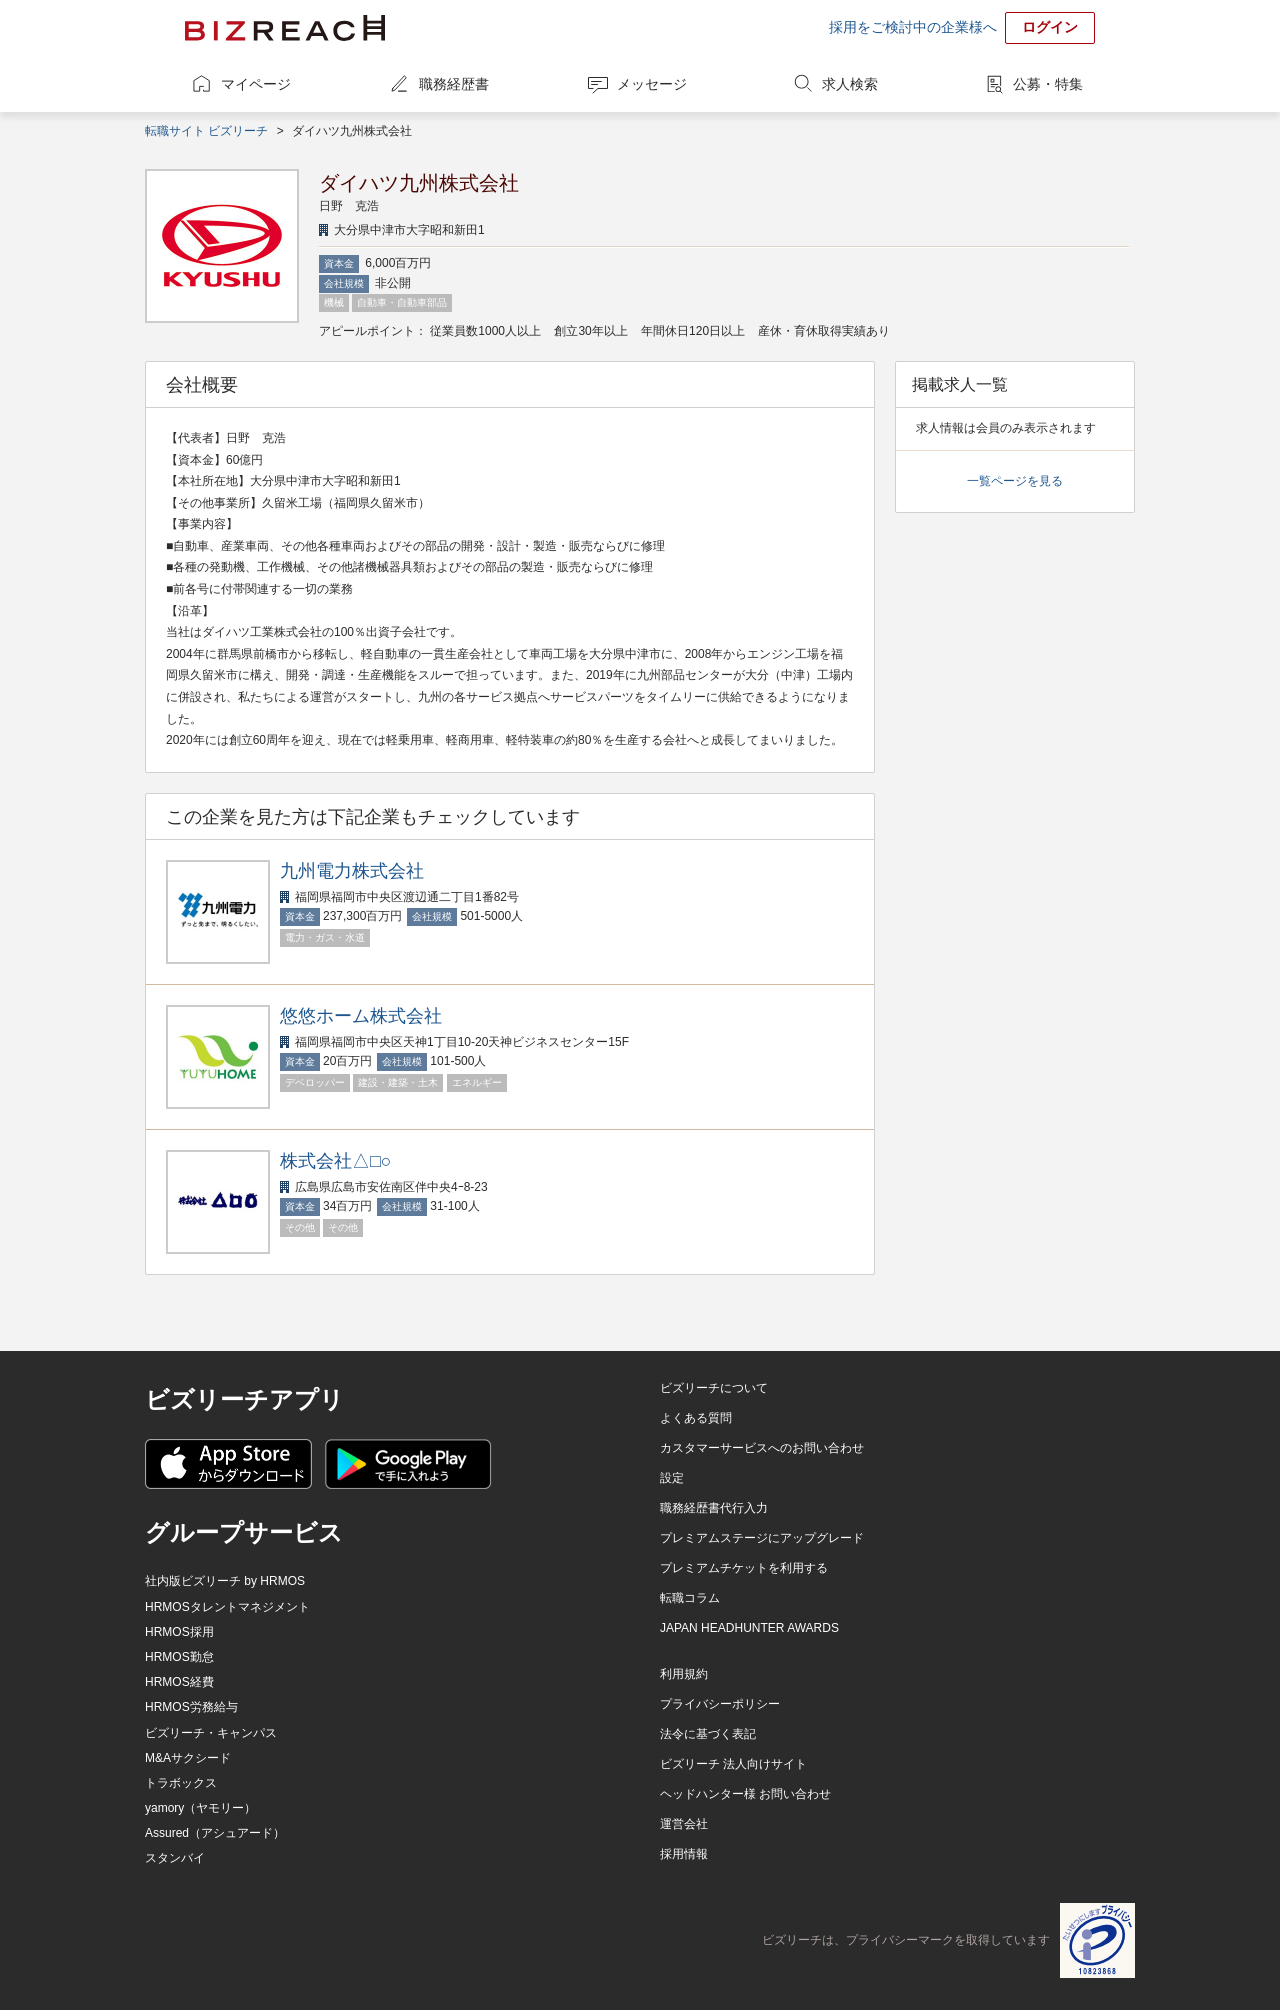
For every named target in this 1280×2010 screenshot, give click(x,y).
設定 (672, 1478)
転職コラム (690, 1598)
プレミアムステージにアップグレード (762, 1538)
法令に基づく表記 (708, 1734)
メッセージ (652, 84)
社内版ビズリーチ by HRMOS (225, 1581)
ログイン (1050, 27)
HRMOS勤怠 (179, 1657)
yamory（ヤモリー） (200, 1808)
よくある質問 (696, 1418)
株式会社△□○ (336, 1161)
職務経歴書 (454, 84)
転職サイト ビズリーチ (206, 131)
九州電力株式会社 (352, 871)
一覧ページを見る (1015, 481)
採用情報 (684, 1854)
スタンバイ (175, 1858)
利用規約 (684, 1674)
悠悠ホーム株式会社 (361, 1016)
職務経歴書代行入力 (714, 1508)
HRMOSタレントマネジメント (227, 1607)
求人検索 (850, 84)
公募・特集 (1048, 84)
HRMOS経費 (179, 1682)
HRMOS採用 (179, 1632)
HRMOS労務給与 (191, 1707)
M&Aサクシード (188, 1758)
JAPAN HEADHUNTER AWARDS (749, 1628)
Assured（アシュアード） (215, 1833)
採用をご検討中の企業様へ (913, 27)
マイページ (256, 84)
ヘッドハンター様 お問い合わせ (745, 1794)
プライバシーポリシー (720, 1704)
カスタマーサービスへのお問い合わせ (762, 1448)
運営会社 (684, 1824)
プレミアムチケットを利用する (744, 1568)
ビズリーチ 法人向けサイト (733, 1764)
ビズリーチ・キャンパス (211, 1733)
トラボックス (181, 1783)
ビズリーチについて (714, 1388)
